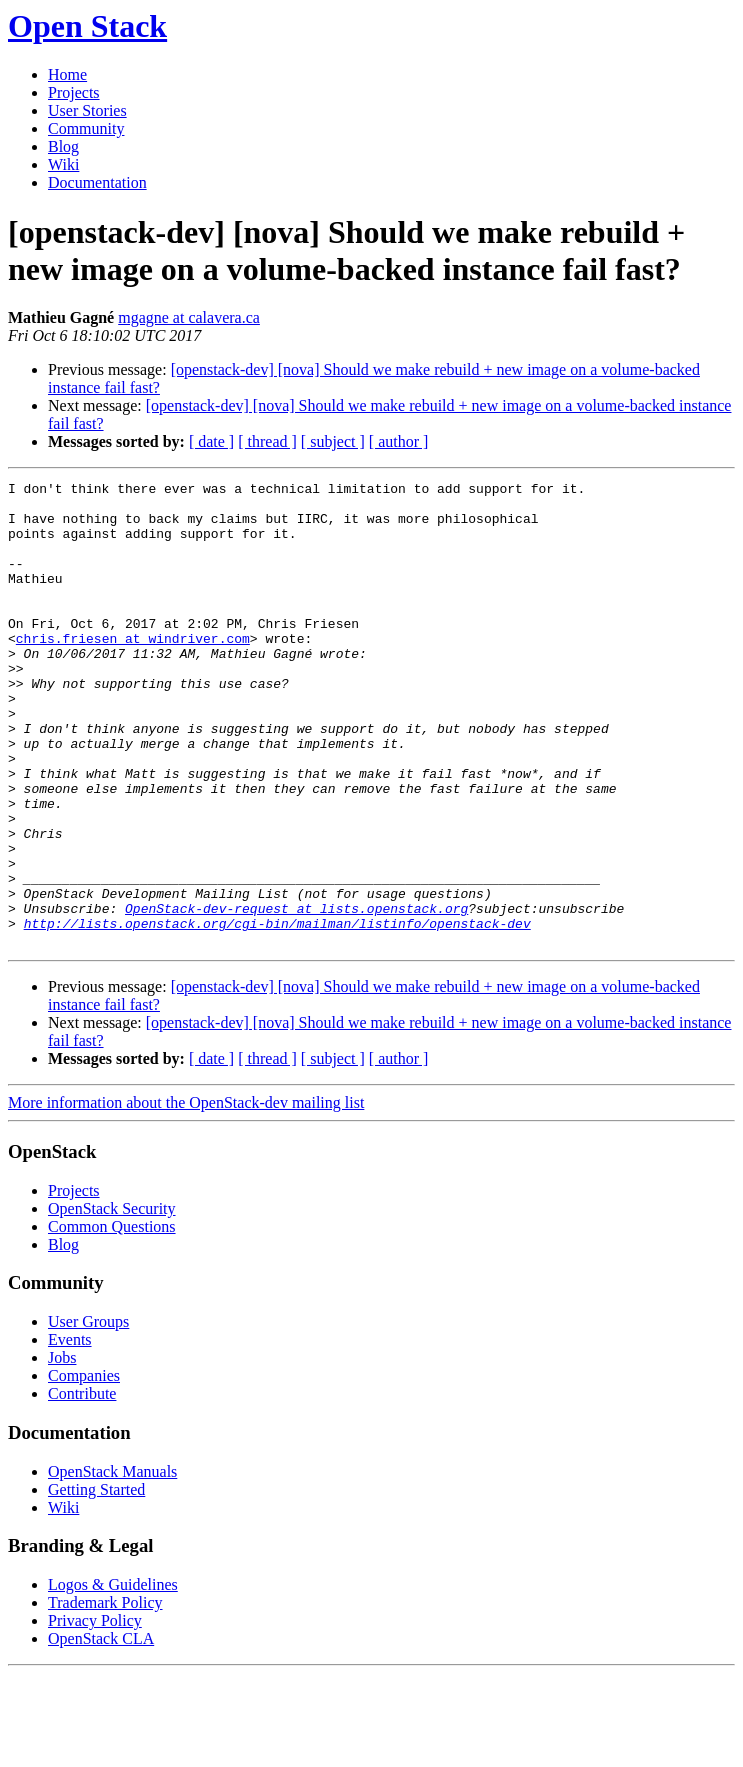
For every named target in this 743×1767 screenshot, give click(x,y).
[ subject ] (333, 441)
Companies (84, 1468)
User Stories (87, 110)
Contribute (82, 1486)
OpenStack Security (112, 1301)
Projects (74, 92)
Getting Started (96, 1582)
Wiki (63, 164)
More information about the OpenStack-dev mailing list (186, 1195)
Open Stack (87, 26)
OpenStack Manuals (112, 1564)
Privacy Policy (95, 1713)
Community (86, 128)
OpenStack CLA (101, 1731)
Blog (63, 146)
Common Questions (112, 1319)
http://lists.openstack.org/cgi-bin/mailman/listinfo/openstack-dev (277, 1013)
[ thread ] (267, 441)
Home (67, 74)
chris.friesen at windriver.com (133, 671)
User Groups (88, 1414)
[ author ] (399, 441)
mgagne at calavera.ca (189, 317)
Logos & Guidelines (113, 1677)
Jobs (62, 1450)
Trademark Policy (105, 1695)
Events (70, 1432)
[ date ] (211, 441)
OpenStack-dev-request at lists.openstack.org (296, 995)
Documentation (97, 182)
